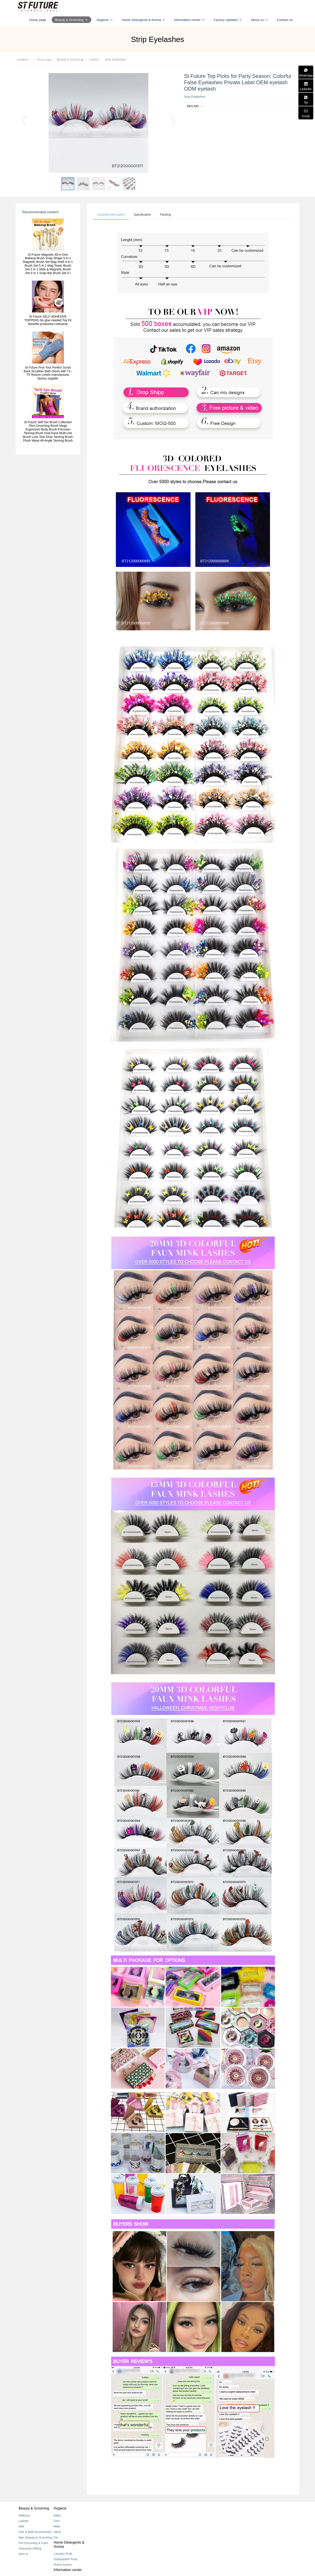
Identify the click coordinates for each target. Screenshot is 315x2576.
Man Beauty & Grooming (35, 2537)
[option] (98, 123)
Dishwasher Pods (125, 2525)
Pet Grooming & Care (33, 2543)
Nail (21, 2527)
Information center (174, 2508)
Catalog (165, 2515)
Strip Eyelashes (115, 59)
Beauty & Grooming (70, 59)
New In (23, 2554)
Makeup (24, 2515)
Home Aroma (122, 2531)
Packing (167, 215)
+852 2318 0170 (240, 2520)
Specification (143, 215)
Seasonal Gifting (30, 2549)
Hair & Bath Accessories (35, 2532)
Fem (69, 2521)
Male (69, 2527)
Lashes (94, 59)
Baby (69, 2515)
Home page (37, 20)
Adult (69, 2532)
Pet (68, 2537)
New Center (168, 2521)
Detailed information (111, 215)
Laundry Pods (122, 2520)
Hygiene (72, 2508)
